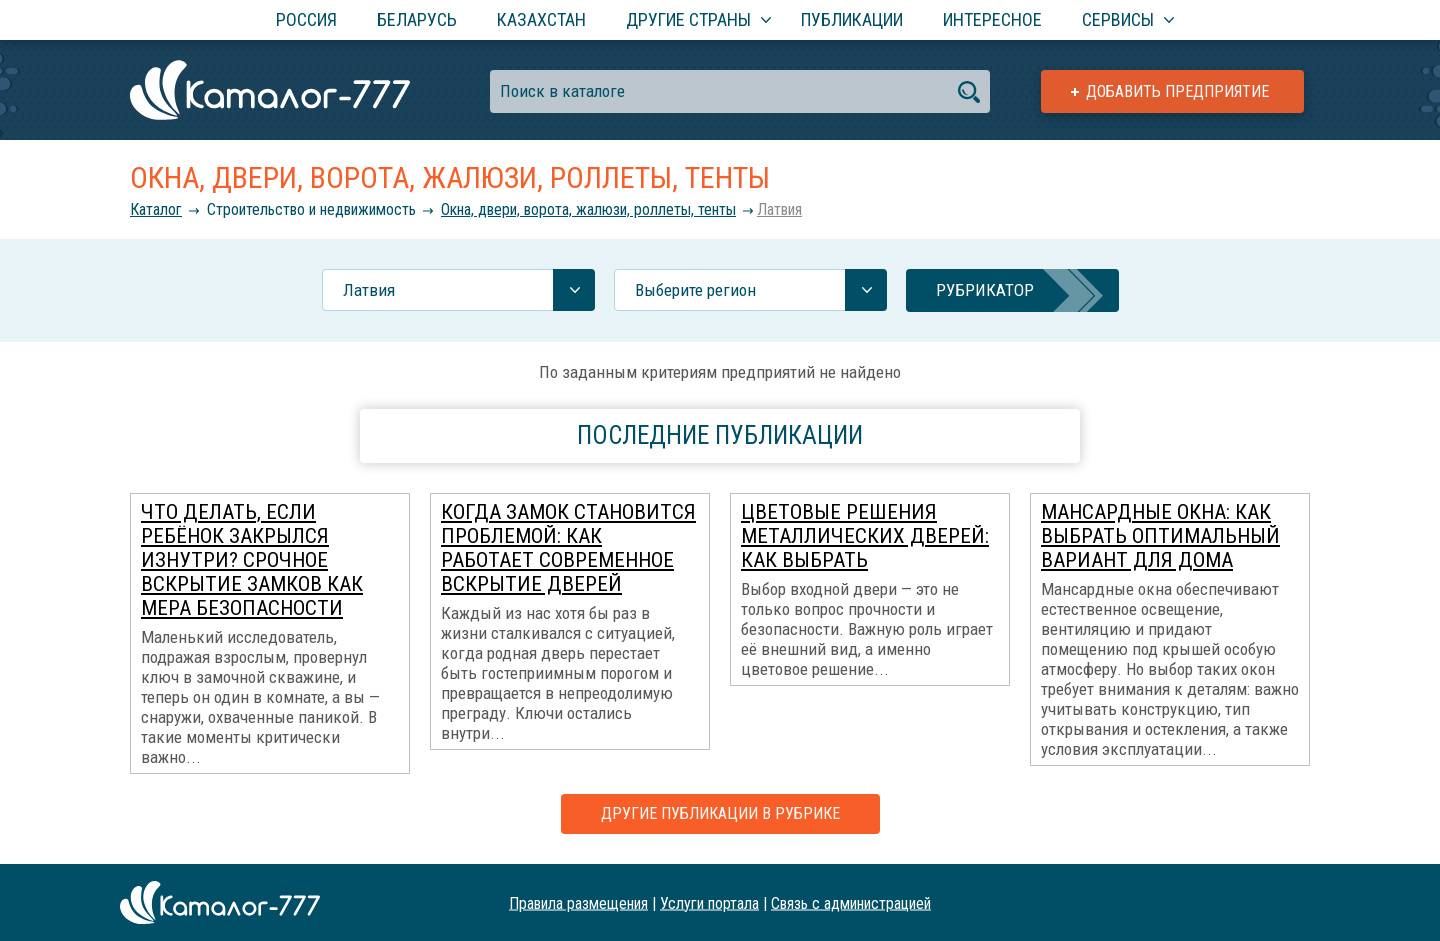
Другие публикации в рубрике (720, 813)
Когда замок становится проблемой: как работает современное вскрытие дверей (568, 548)
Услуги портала (709, 902)
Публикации (852, 19)
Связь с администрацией (851, 902)
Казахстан (541, 19)
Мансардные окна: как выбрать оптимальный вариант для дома (1160, 536)
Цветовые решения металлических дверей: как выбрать (865, 536)
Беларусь (417, 19)
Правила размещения (578, 902)
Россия (306, 19)
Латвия (779, 209)
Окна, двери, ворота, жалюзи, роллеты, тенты (588, 209)
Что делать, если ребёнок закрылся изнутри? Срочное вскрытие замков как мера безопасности (252, 560)
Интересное (992, 19)
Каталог (156, 209)
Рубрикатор (985, 290)
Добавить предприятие (1177, 91)
